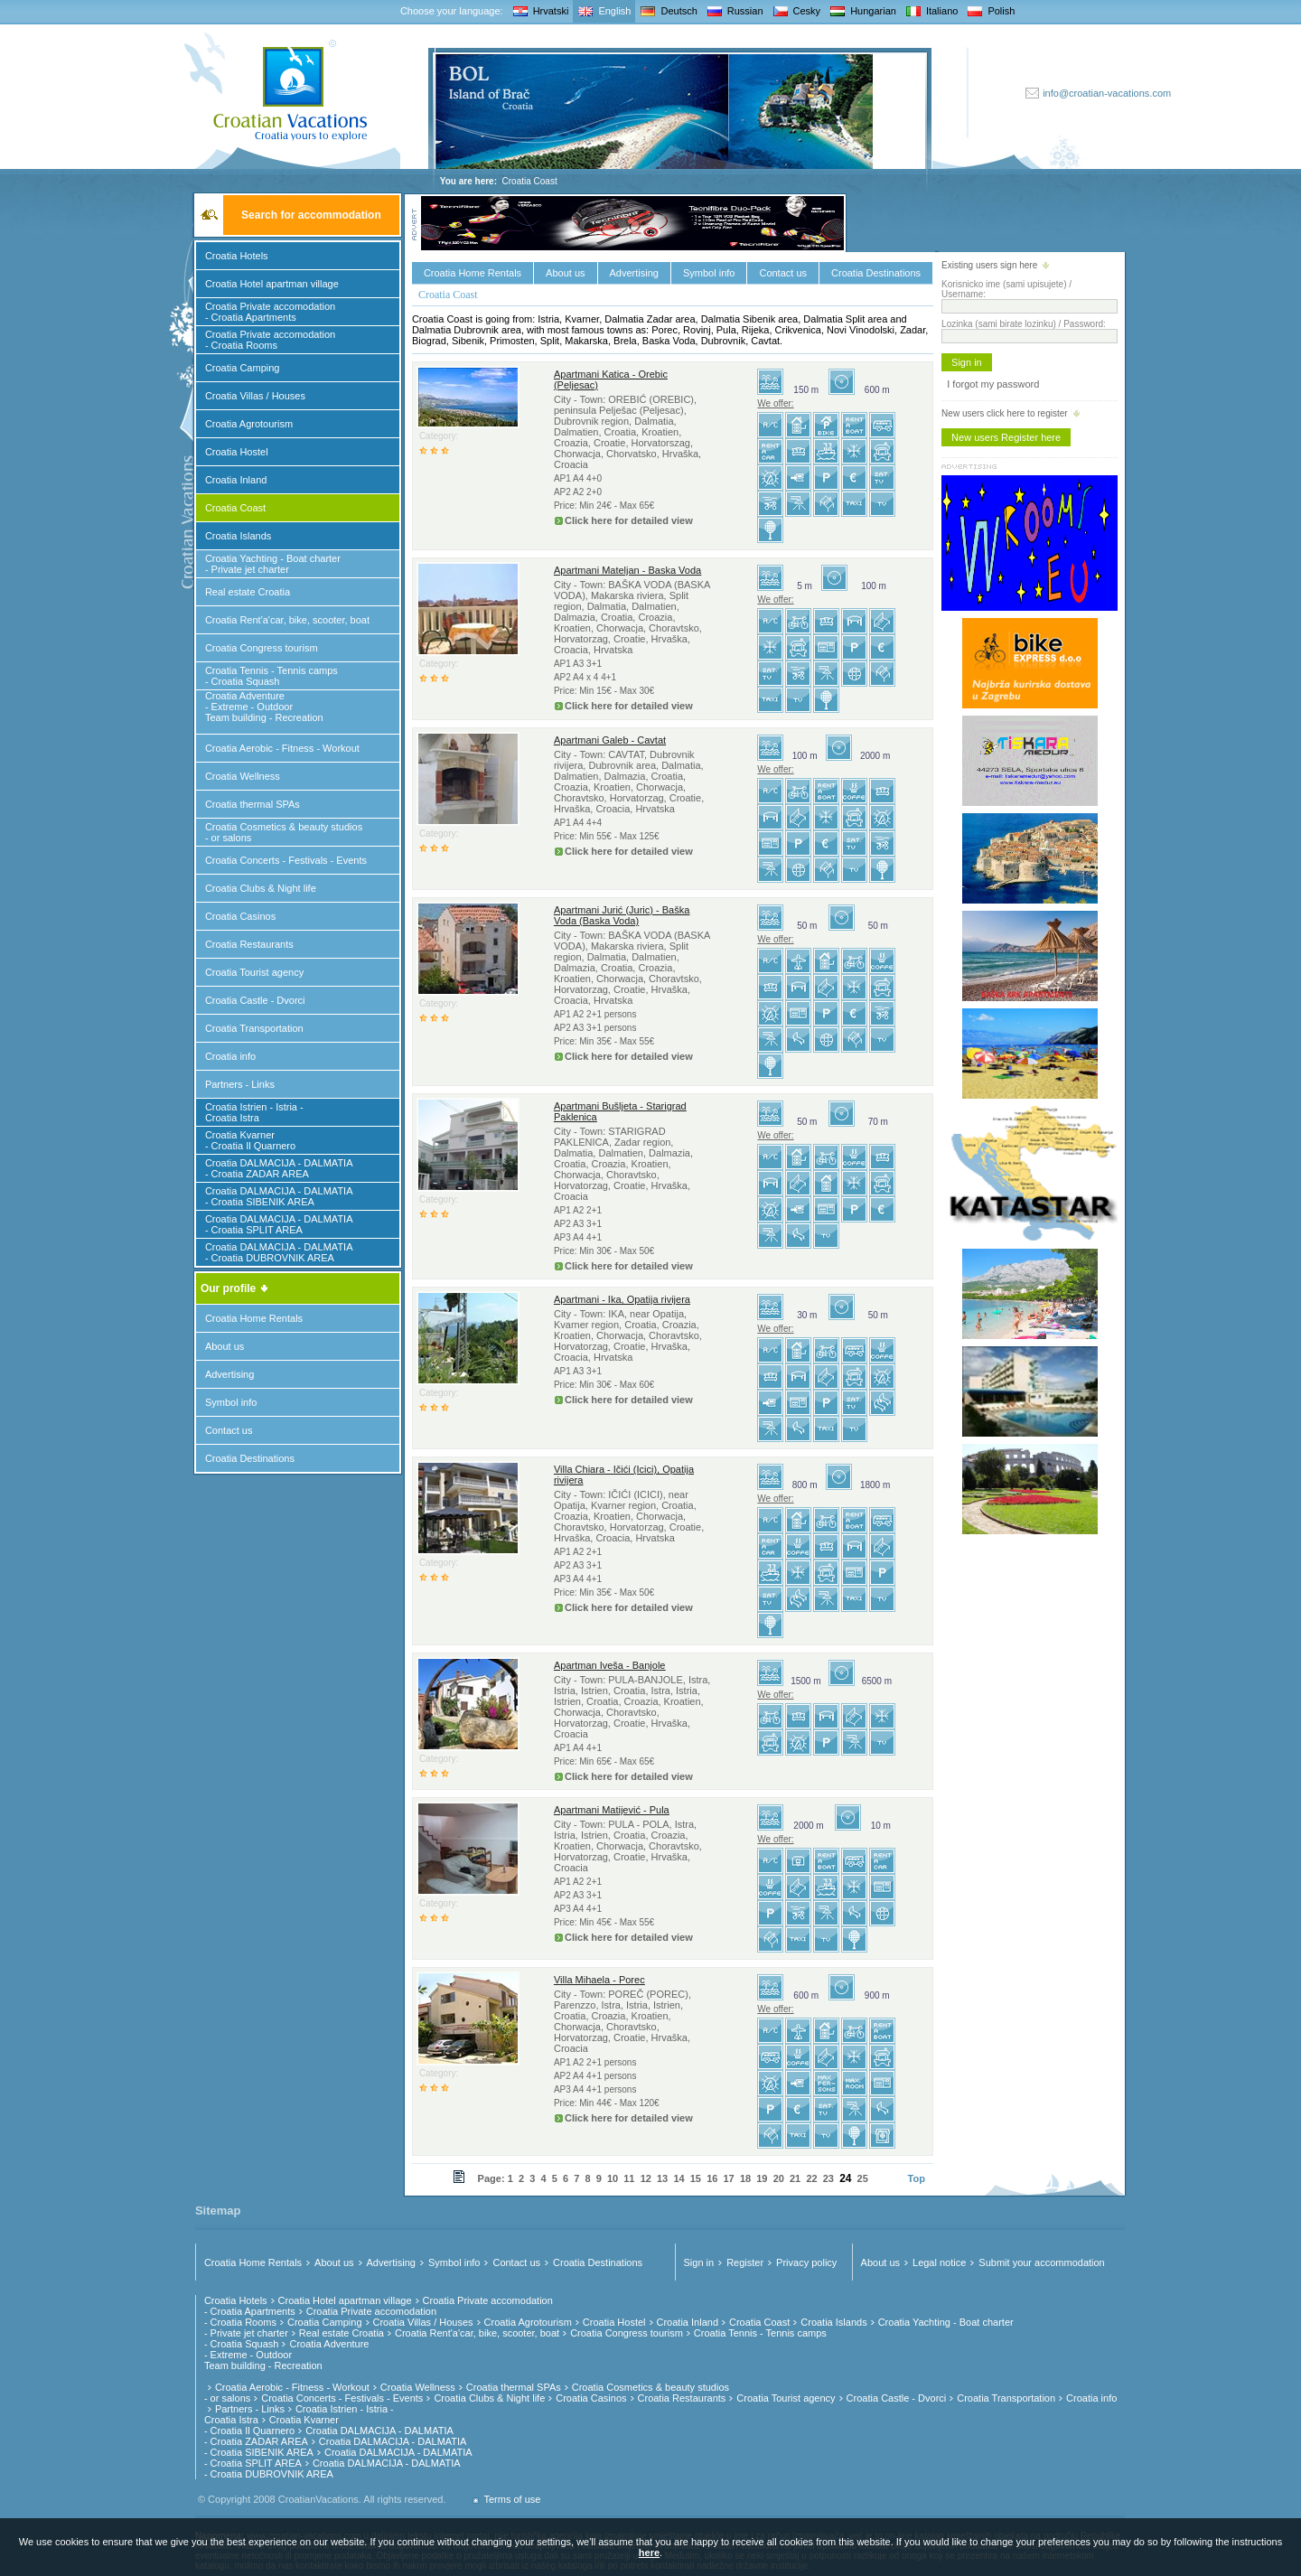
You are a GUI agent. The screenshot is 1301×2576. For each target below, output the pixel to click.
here (649, 2552)
